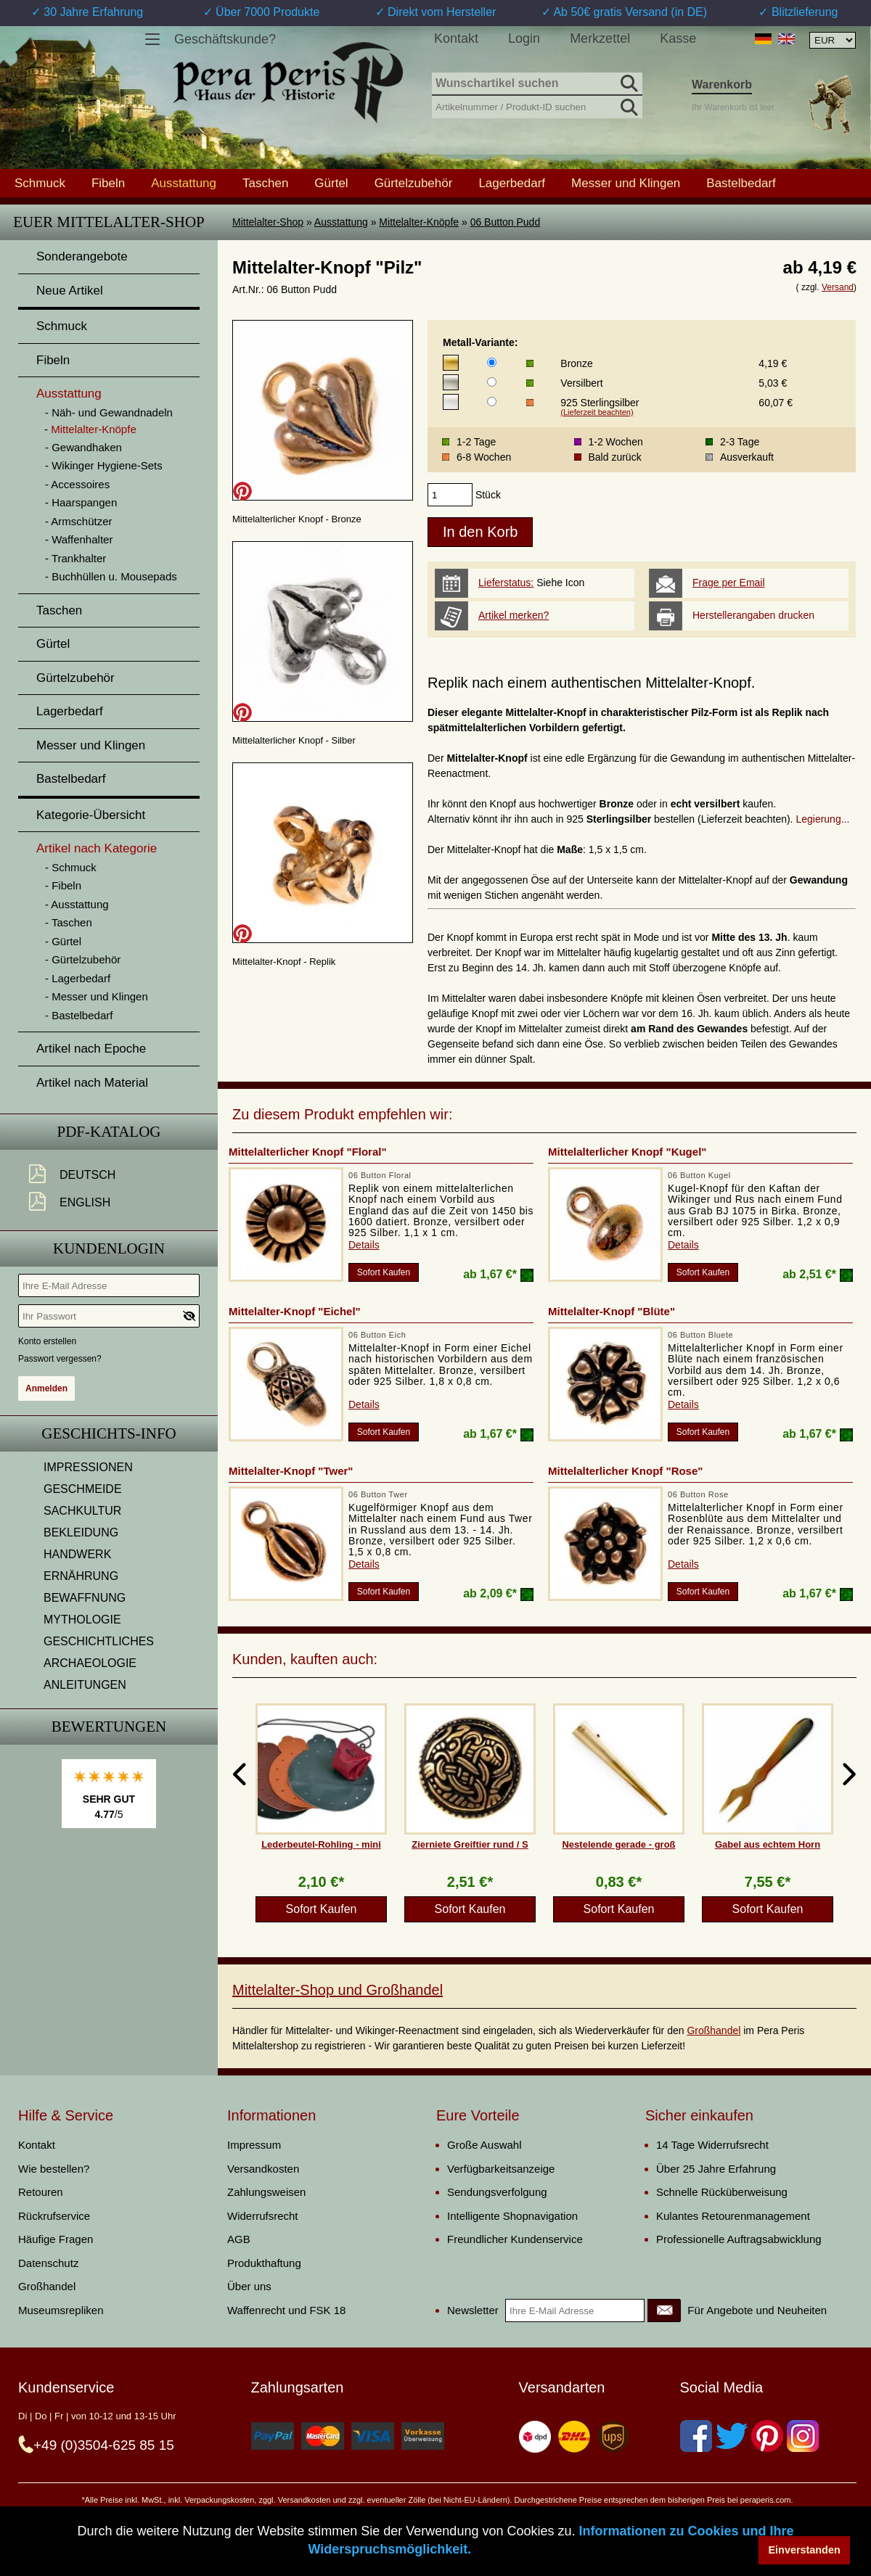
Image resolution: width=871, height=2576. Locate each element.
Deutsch (87, 1175)
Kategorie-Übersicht (90, 815)
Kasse (678, 38)
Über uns (249, 2286)
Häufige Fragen (55, 2239)
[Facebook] (696, 2436)
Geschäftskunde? (225, 39)
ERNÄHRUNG (81, 1576)
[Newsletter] (664, 2310)
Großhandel (713, 2030)
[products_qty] (450, 494)
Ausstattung (341, 222)
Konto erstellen (47, 1341)
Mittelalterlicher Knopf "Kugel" (627, 1151)
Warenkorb (722, 84)
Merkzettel (600, 38)
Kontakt (456, 38)
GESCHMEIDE (83, 1489)
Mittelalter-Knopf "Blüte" (611, 1311)
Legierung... (822, 819)
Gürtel (331, 182)
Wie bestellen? (53, 2169)
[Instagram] (803, 2436)
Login (524, 38)
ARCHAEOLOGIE (90, 1663)
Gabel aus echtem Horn (767, 1844)
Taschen (265, 182)
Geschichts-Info (108, 1433)
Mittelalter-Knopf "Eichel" (295, 1311)
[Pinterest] (767, 2436)
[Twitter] (732, 2436)
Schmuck (40, 182)
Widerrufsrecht (262, 2216)
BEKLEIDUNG (81, 1532)
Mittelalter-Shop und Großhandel (337, 1990)
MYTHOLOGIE (82, 1619)
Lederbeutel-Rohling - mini (321, 1844)
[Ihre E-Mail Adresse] (109, 1285)
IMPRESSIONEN (88, 1467)
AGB (238, 2239)
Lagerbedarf (511, 182)
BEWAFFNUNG (85, 1598)
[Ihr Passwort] (109, 1316)
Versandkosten (263, 2169)
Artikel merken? (513, 615)
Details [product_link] (364, 1245)
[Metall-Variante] (491, 362)
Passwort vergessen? (60, 1359)
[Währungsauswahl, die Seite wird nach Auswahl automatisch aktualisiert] (832, 40)
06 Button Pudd (505, 222)
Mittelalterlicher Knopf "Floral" (308, 1151)
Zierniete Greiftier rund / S (470, 1844)
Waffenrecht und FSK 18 (286, 2310)
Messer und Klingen (625, 182)
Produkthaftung (264, 2263)
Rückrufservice (54, 2216)
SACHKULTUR (82, 1511)
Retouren (40, 2192)
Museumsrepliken (61, 2310)
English (85, 1202)
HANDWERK (77, 1554)
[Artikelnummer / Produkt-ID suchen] (537, 105)
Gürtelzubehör (414, 182)
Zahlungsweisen (266, 2192)
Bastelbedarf (740, 182)
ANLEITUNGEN (85, 1685)
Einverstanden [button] (805, 2550)
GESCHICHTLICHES (99, 1641)
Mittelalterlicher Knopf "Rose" (625, 1471)
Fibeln (108, 182)
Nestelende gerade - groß (618, 1844)
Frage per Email (728, 582)
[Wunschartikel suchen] (537, 84)
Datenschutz (48, 2263)
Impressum (254, 2145)
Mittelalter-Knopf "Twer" (291, 1471)
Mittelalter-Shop (267, 222)
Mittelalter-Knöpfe (419, 222)
